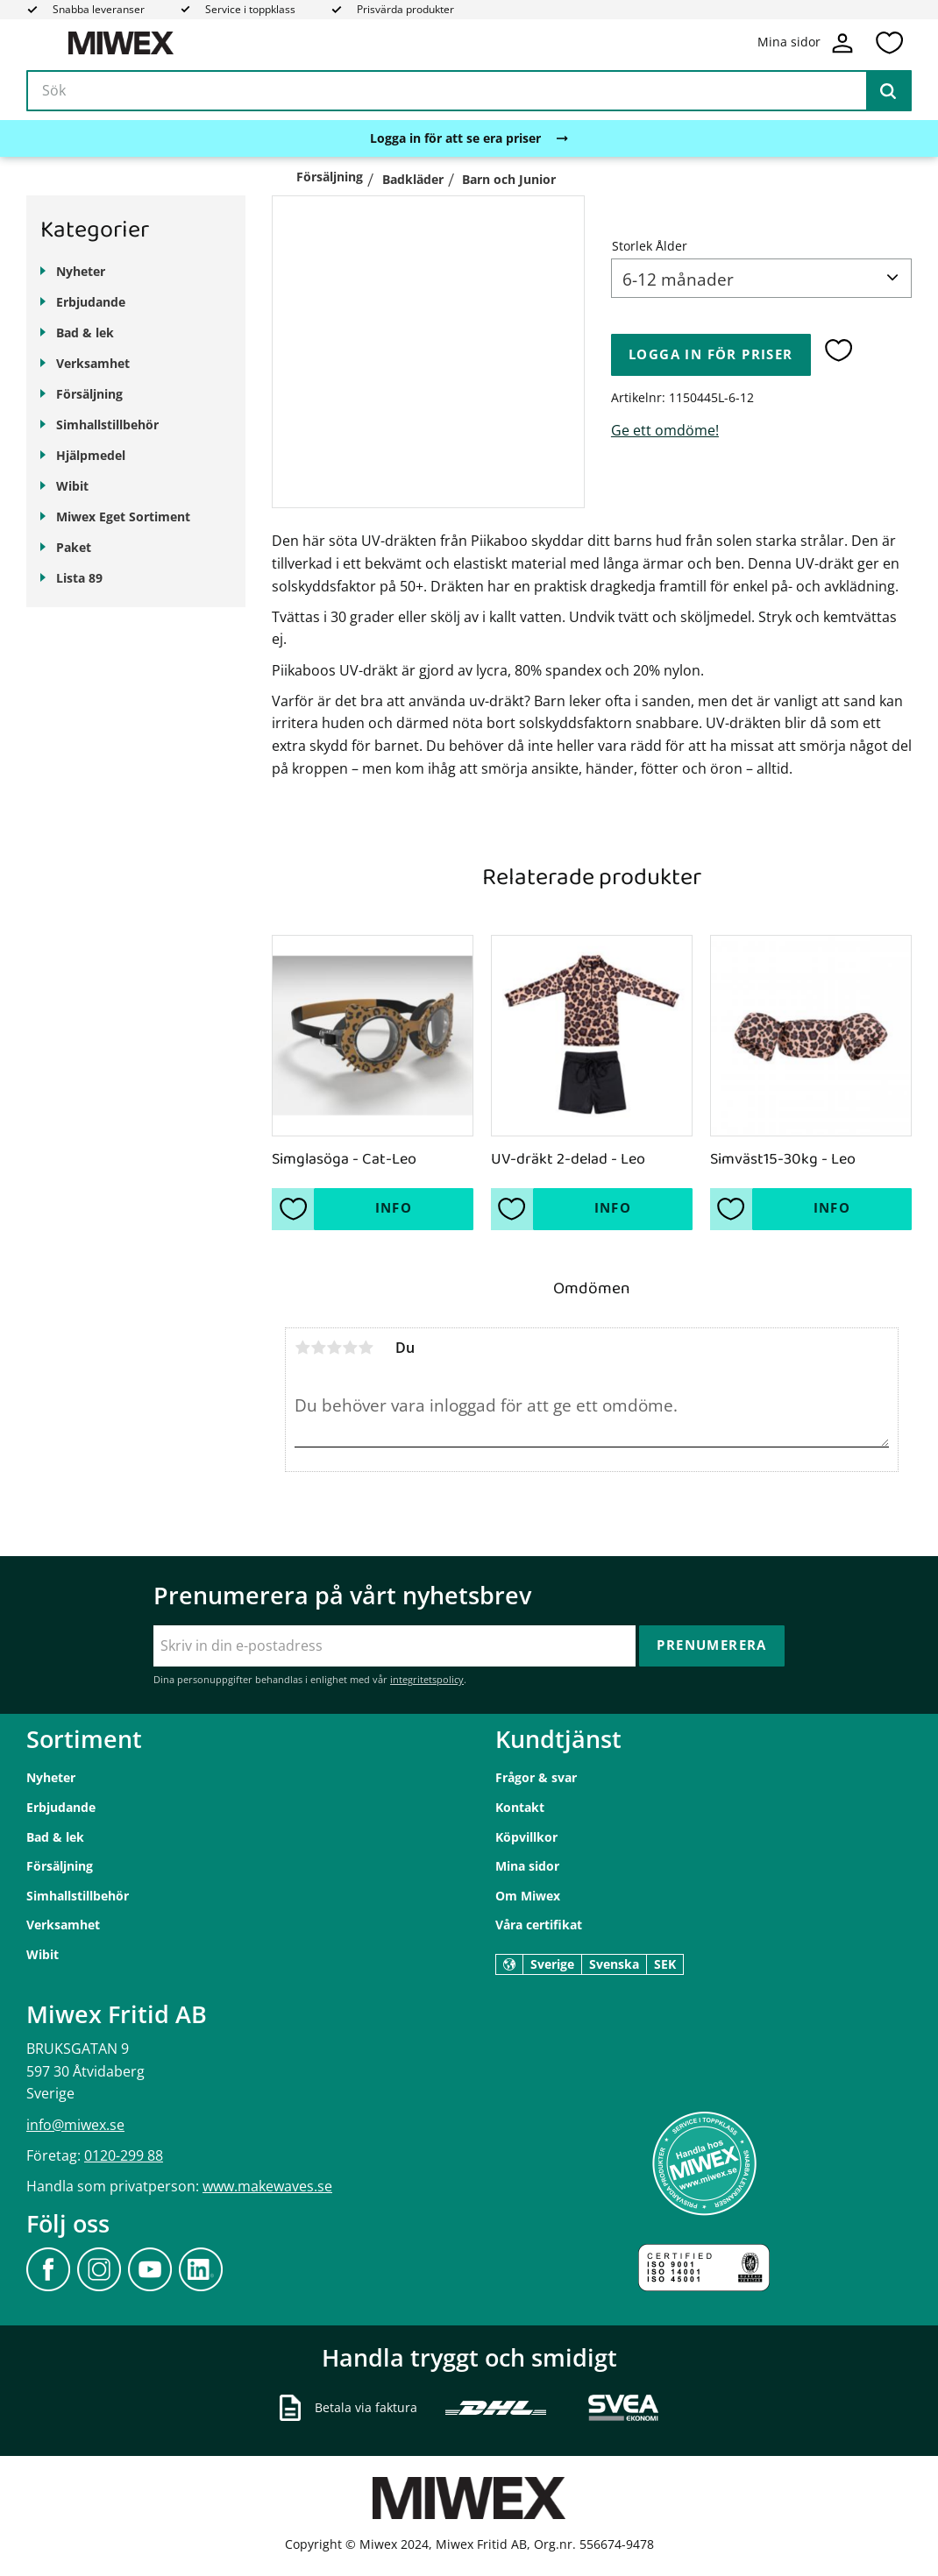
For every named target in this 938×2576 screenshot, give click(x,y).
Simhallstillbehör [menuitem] (107, 424)
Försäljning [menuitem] (89, 394)
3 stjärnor (334, 1347)
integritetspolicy (427, 1679)
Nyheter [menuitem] (80, 271)
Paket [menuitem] (73, 547)
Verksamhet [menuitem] (93, 363)
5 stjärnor (365, 1347)
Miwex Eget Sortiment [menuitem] (123, 516)
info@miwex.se (75, 2124)
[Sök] (888, 91)
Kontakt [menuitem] (519, 1807)
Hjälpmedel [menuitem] (90, 455)
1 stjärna (302, 1347)
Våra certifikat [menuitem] (538, 1924)
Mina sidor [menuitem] (527, 1866)
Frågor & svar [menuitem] (536, 1777)
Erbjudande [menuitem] (90, 302)
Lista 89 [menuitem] (79, 578)
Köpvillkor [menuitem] (526, 1837)
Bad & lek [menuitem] (85, 332)
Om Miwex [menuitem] (527, 1895)
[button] (889, 43)
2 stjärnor (318, 1347)
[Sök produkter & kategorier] (469, 91)
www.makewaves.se (267, 2186)
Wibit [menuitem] (72, 486)
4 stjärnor (350, 1347)
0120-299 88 (123, 2155)
